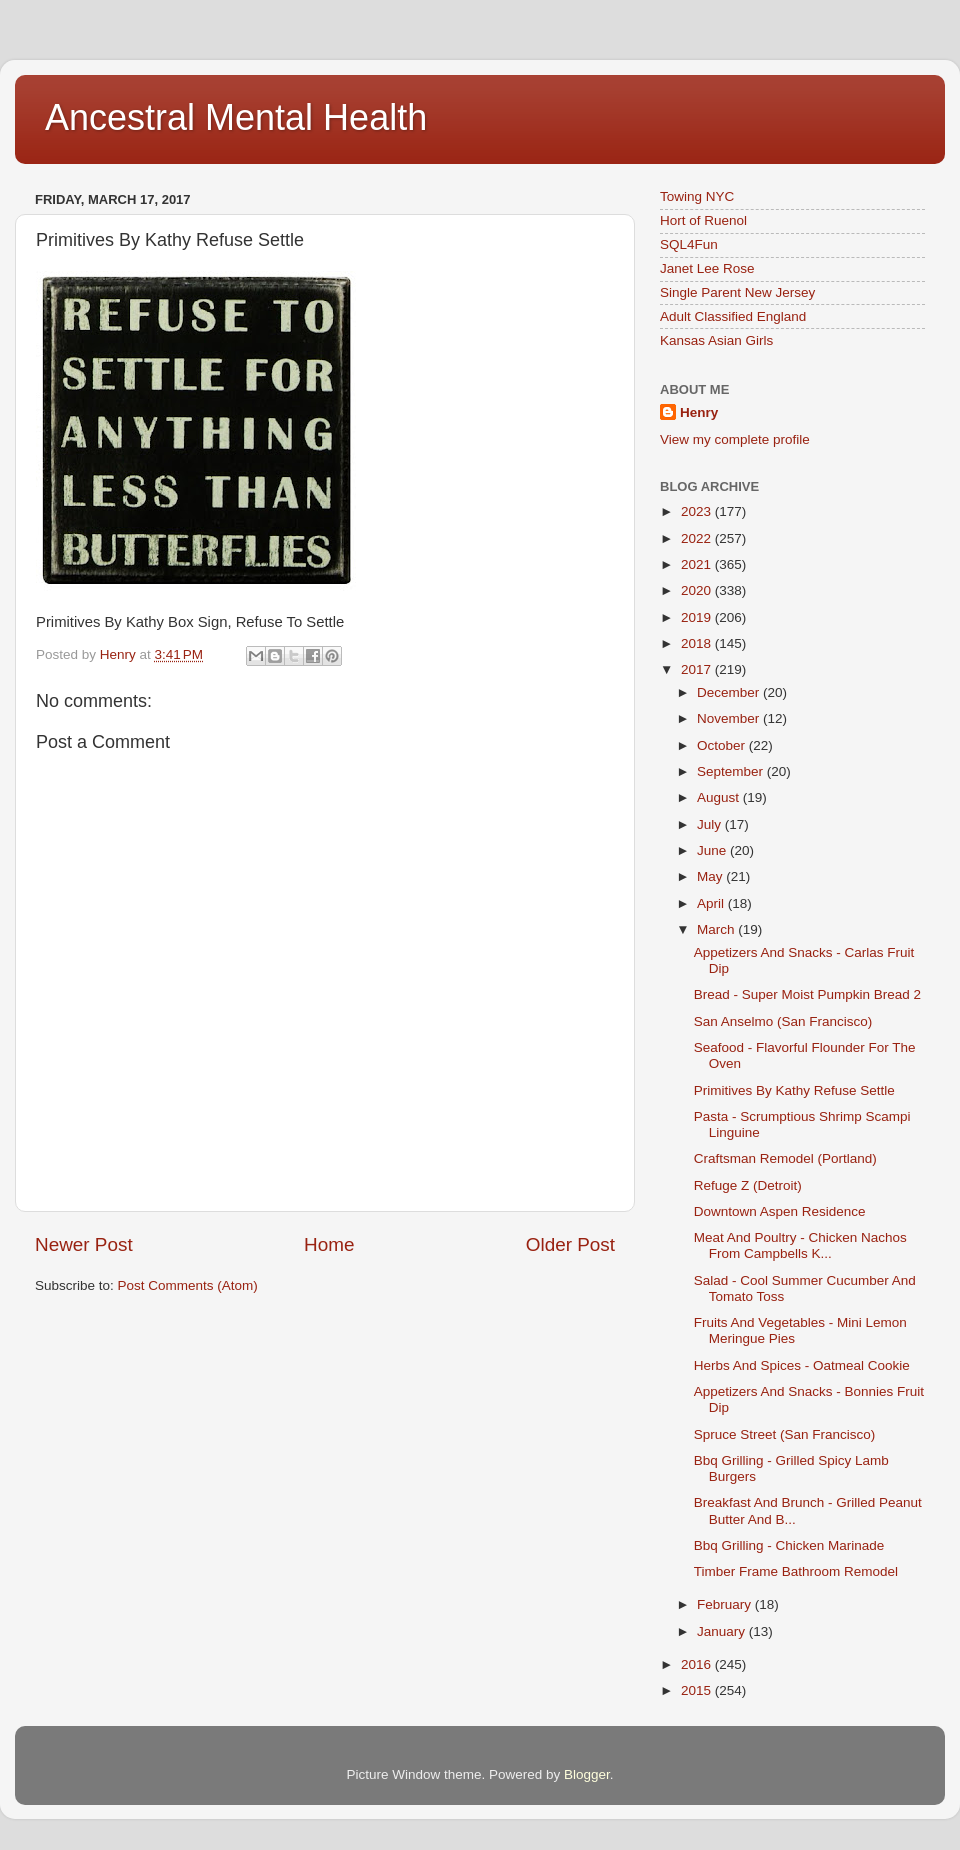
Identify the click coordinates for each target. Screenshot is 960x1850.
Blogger (587, 1774)
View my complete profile (735, 439)
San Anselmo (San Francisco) (783, 1021)
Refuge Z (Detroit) (748, 1185)
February (726, 1604)
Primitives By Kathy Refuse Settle (794, 1090)
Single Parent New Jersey (737, 292)
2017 (698, 669)
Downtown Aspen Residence (780, 1211)
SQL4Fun (689, 244)
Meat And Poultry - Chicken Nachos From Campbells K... (800, 1245)
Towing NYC (697, 196)
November (730, 718)
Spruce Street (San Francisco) (785, 1434)
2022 (698, 538)
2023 (698, 511)
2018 (698, 643)
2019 (698, 617)
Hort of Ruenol (703, 220)
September (732, 771)
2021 (698, 564)
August (720, 797)
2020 (698, 590)
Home (329, 1244)
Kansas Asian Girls (716, 340)
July (711, 824)
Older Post (570, 1244)
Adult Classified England (733, 316)
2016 (698, 1664)
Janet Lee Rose (707, 268)
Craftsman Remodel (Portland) (785, 1158)
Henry (699, 412)
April (712, 903)
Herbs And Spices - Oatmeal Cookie (802, 1365)
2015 (698, 1690)
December (730, 692)
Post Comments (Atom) (188, 1285)
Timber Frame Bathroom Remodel (796, 1571)
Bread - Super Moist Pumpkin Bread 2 (807, 994)
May (711, 876)
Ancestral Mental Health (236, 117)
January (723, 1631)
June (713, 850)
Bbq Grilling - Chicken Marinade (789, 1545)
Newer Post (84, 1244)
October (723, 745)
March (717, 929)
